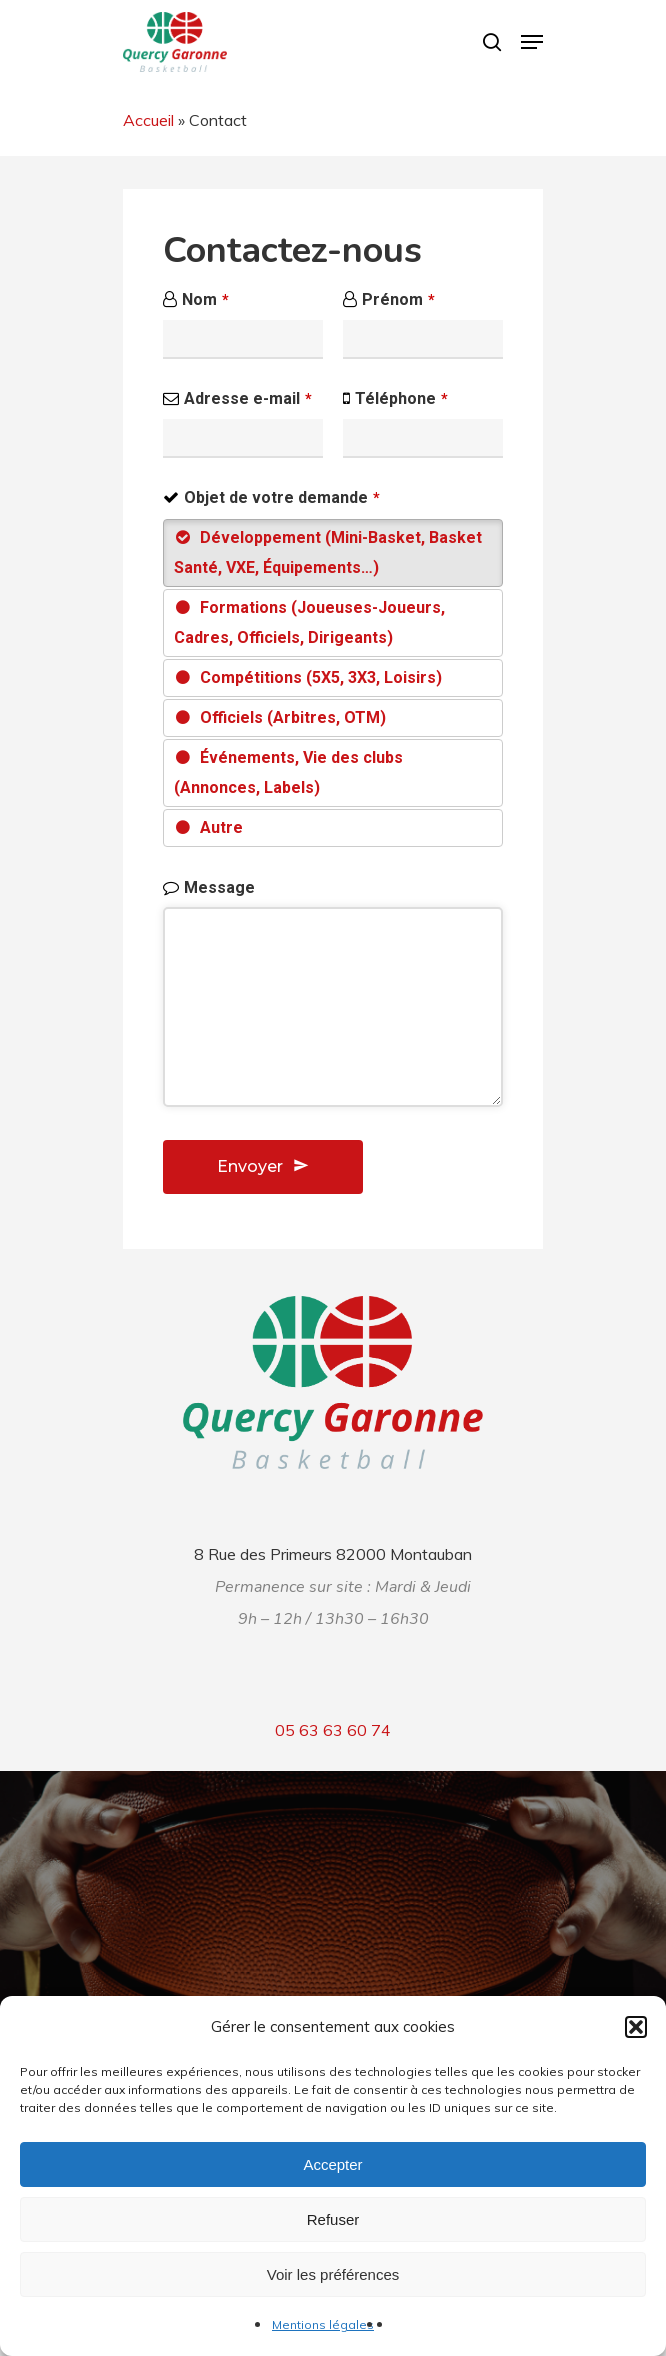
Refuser (333, 2219)
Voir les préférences (333, 2274)
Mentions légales (323, 2324)
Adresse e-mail (248, 398)
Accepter (332, 2164)
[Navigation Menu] (532, 42)
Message (219, 887)
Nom (205, 299)
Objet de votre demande (282, 497)
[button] (636, 2027)
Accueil (148, 120)
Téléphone (401, 398)
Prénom (398, 299)
